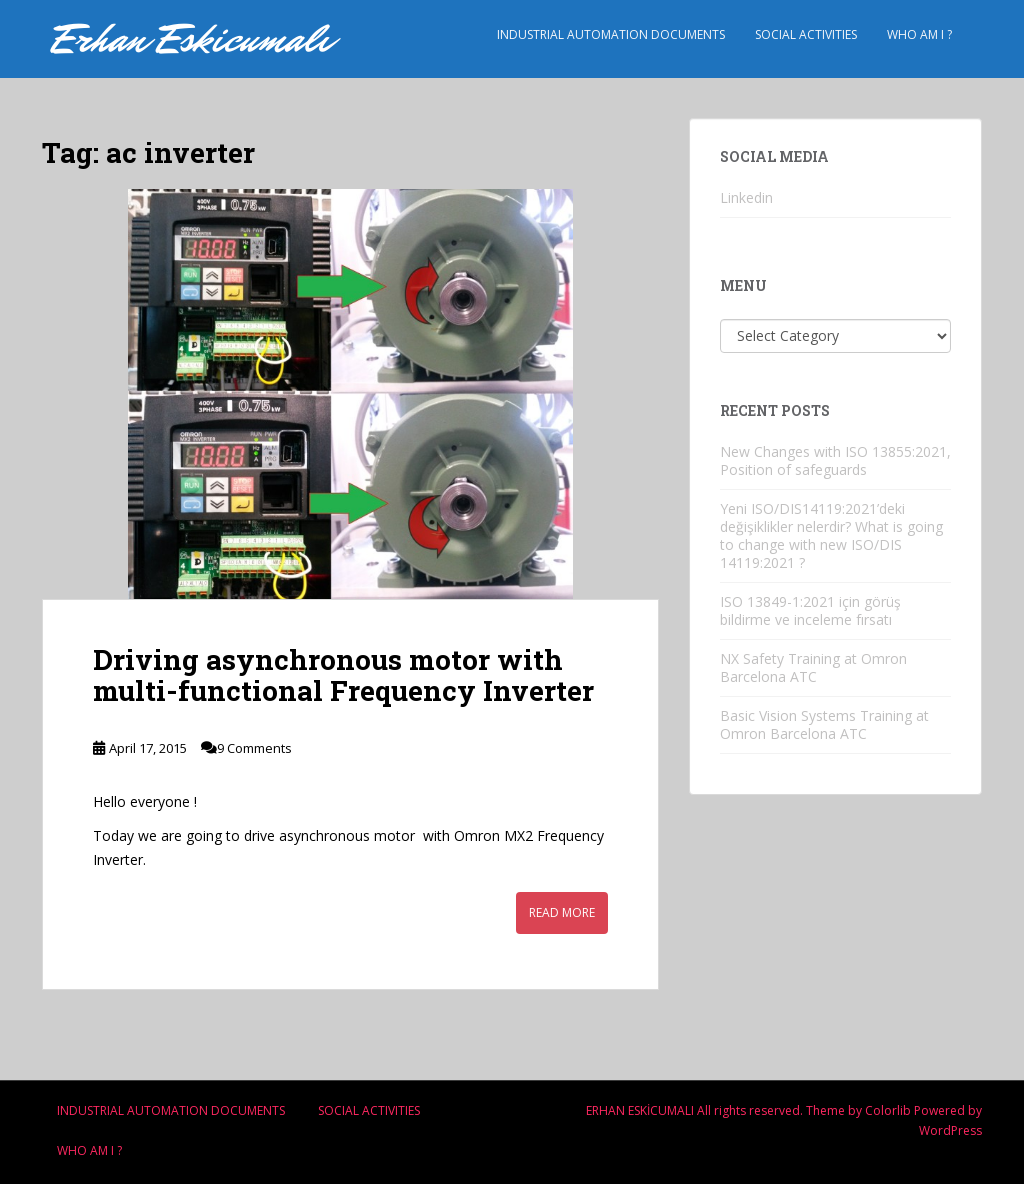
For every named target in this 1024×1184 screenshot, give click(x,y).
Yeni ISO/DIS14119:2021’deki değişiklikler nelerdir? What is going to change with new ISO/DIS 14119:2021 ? (831, 535)
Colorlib (888, 1110)
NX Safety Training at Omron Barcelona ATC (813, 667)
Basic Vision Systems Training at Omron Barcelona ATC (824, 724)
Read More (562, 912)
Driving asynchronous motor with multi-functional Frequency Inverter (343, 675)
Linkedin (746, 197)
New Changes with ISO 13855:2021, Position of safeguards (835, 460)
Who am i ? (919, 34)
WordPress (950, 1130)
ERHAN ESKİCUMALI (640, 1110)
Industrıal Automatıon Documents (611, 34)
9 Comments (254, 748)
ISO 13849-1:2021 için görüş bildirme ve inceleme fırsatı (810, 610)
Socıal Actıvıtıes (806, 34)
